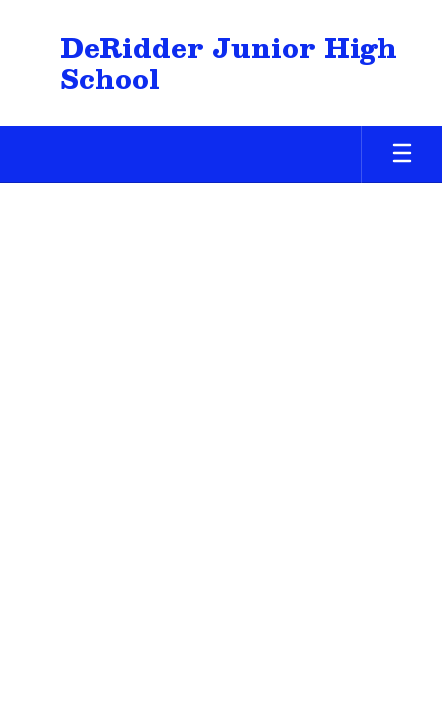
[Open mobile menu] (402, 154)
